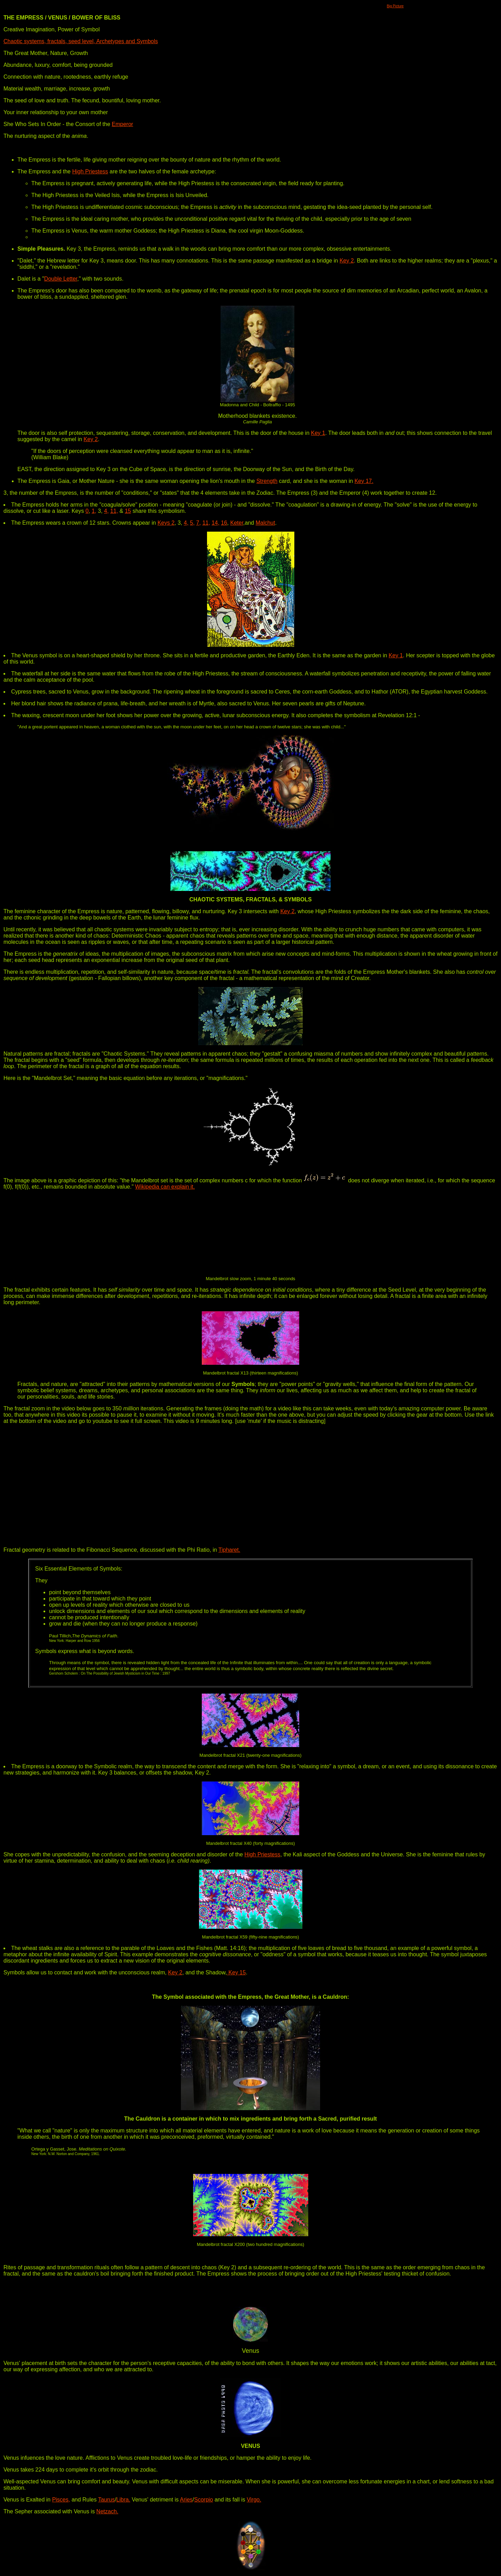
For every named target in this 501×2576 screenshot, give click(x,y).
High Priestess (90, 171)
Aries (186, 2500)
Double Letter (60, 279)
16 (224, 523)
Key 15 (236, 1972)
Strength (266, 481)
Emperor (122, 124)
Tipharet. (229, 1550)
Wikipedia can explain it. (165, 1187)
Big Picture (395, 6)
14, (215, 523)
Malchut (265, 523)
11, (114, 511)
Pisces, (61, 2500)
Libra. (123, 2500)
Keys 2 (166, 523)
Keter (236, 523)
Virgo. (254, 2500)
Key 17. (364, 481)
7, (198, 523)
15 (128, 511)
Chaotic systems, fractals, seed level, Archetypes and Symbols (80, 41)
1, (94, 511)
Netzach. (107, 2511)
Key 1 (318, 433)
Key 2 (347, 261)
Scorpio (203, 2500)
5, (192, 523)
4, (106, 511)
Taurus (106, 2500)
